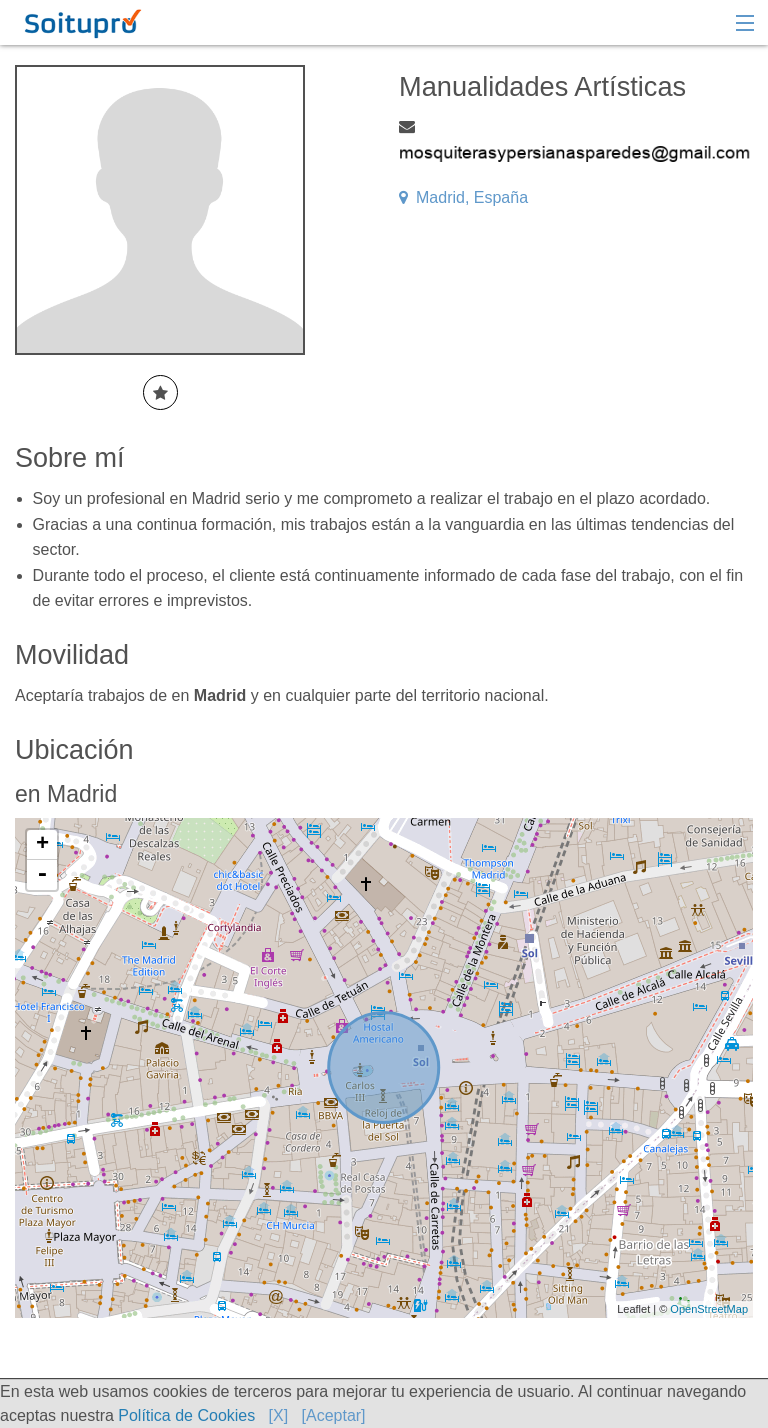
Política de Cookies (186, 1415)
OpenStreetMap (709, 1309)
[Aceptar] (334, 1415)
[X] (279, 1415)
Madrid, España (463, 197)
